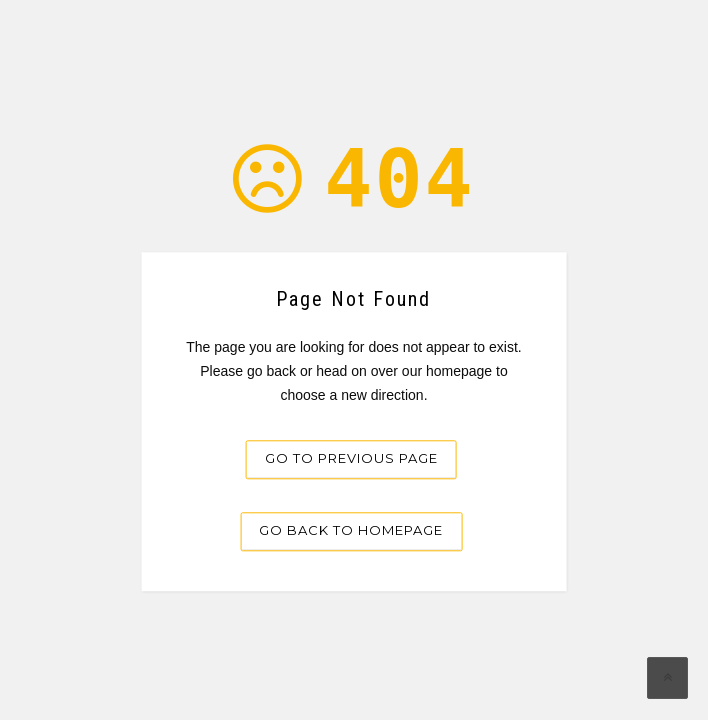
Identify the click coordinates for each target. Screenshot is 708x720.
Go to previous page (351, 459)
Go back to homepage (351, 531)
